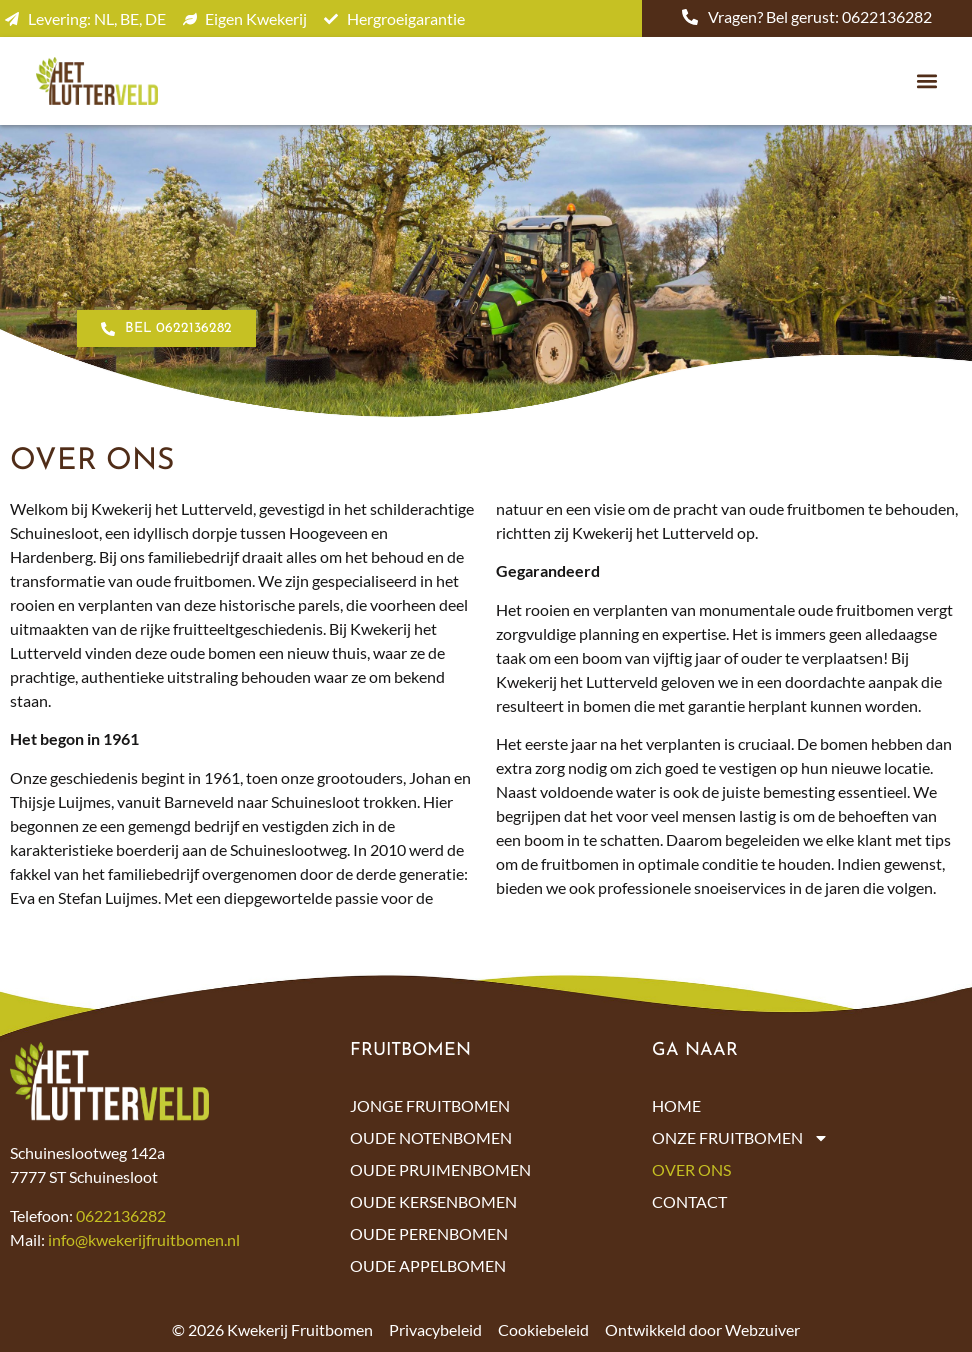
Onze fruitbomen (740, 1138)
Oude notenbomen (431, 1137)
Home (676, 1105)
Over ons (691, 1169)
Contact (689, 1201)
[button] (926, 81)
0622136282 (121, 1215)
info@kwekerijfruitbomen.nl (144, 1239)
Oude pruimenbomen (440, 1169)
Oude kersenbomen (433, 1201)
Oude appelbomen (428, 1265)
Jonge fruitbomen (430, 1105)
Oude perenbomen (429, 1233)
